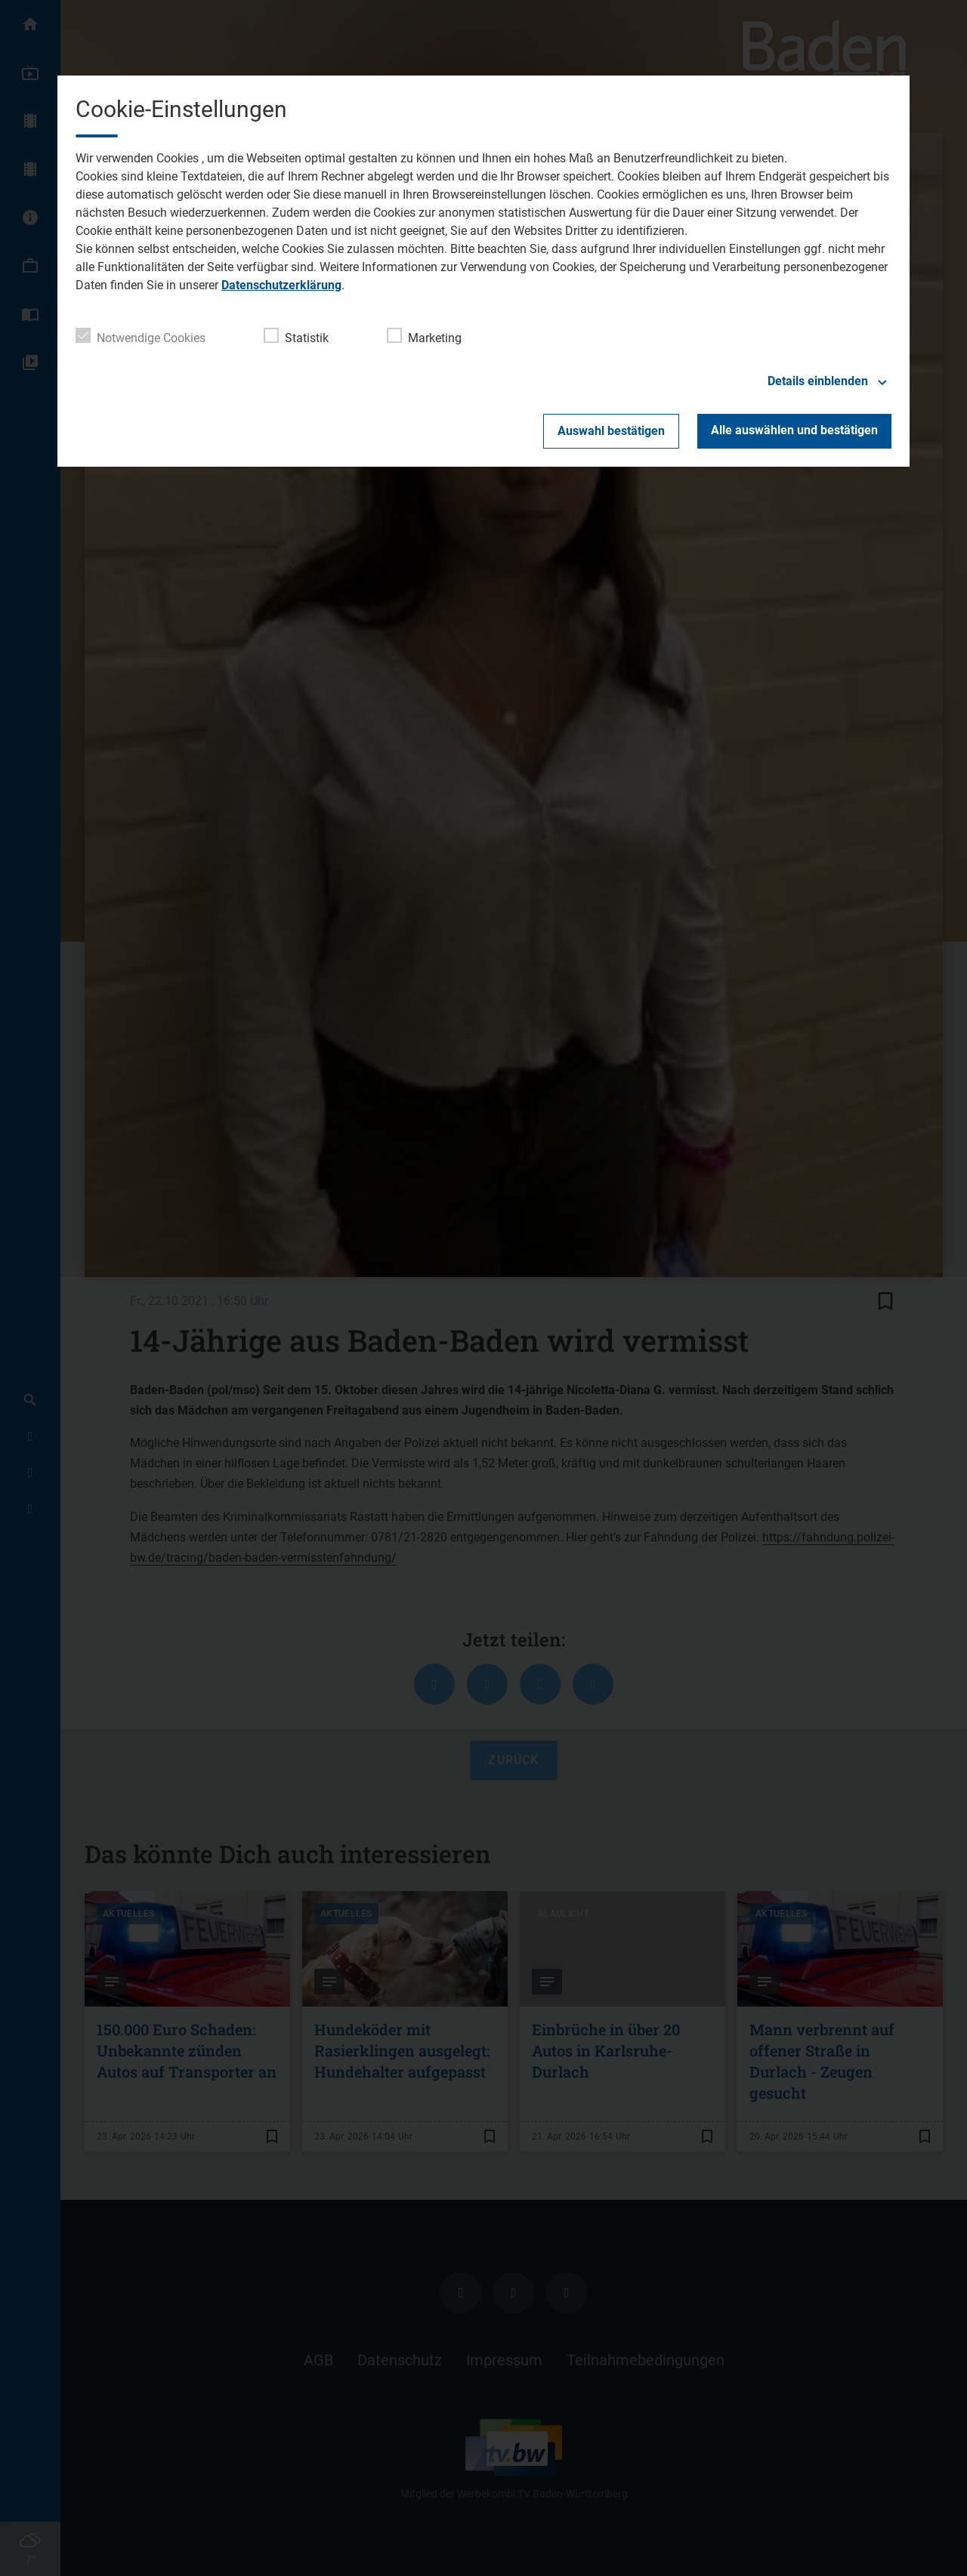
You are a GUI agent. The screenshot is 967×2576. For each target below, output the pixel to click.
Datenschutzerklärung (281, 285)
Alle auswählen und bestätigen (794, 430)
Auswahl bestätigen (611, 431)
